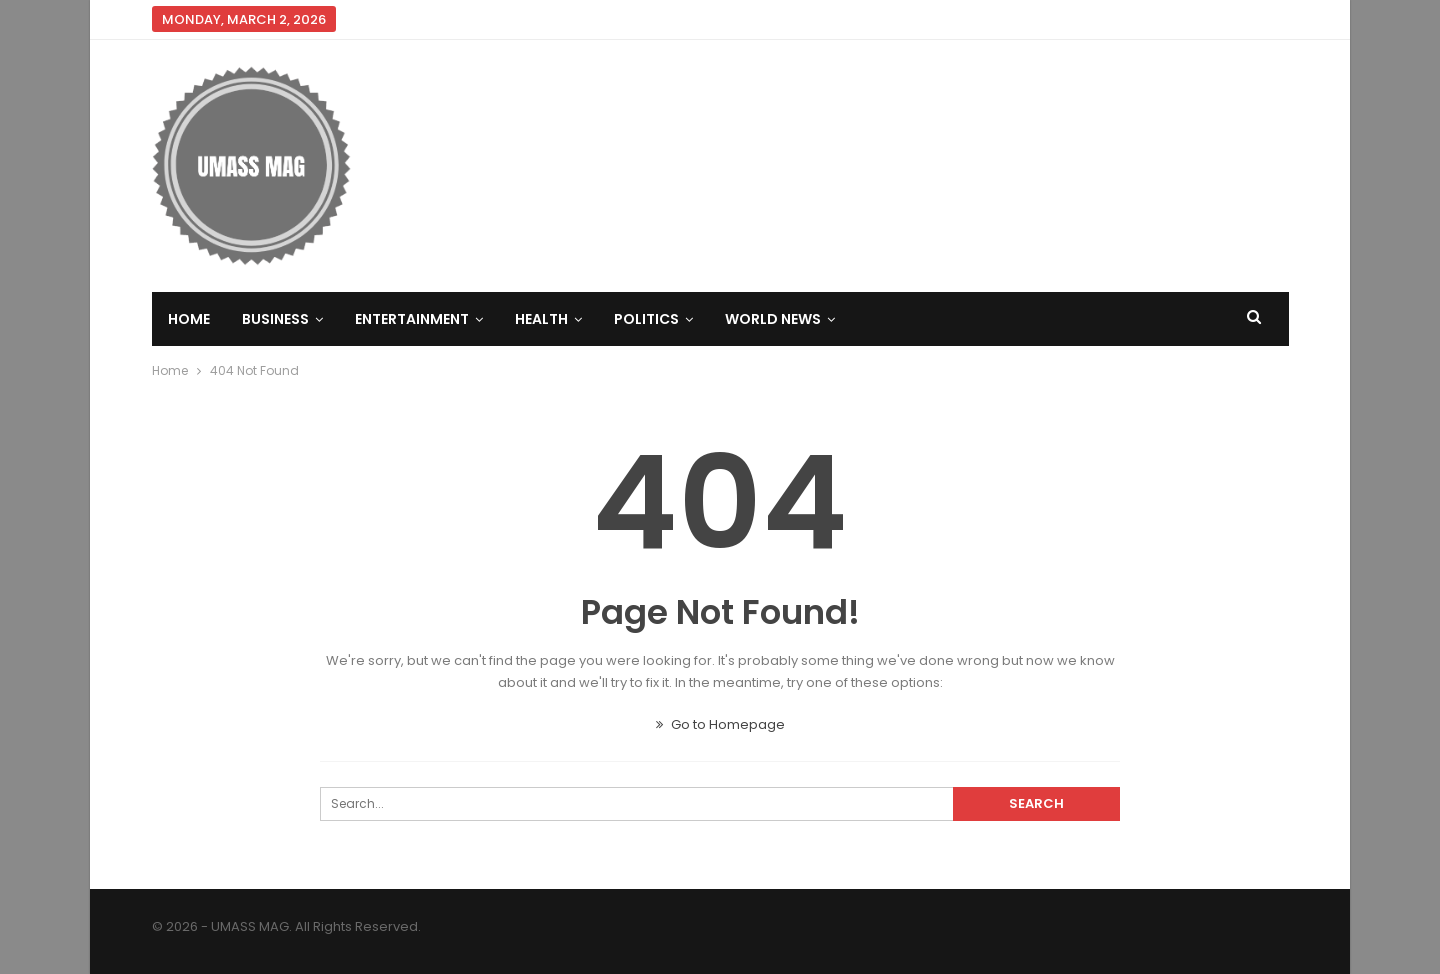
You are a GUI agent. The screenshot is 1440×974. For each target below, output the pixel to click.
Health (541, 319)
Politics (646, 319)
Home (189, 319)
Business (275, 319)
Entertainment (412, 319)
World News (773, 319)
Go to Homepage (720, 724)
